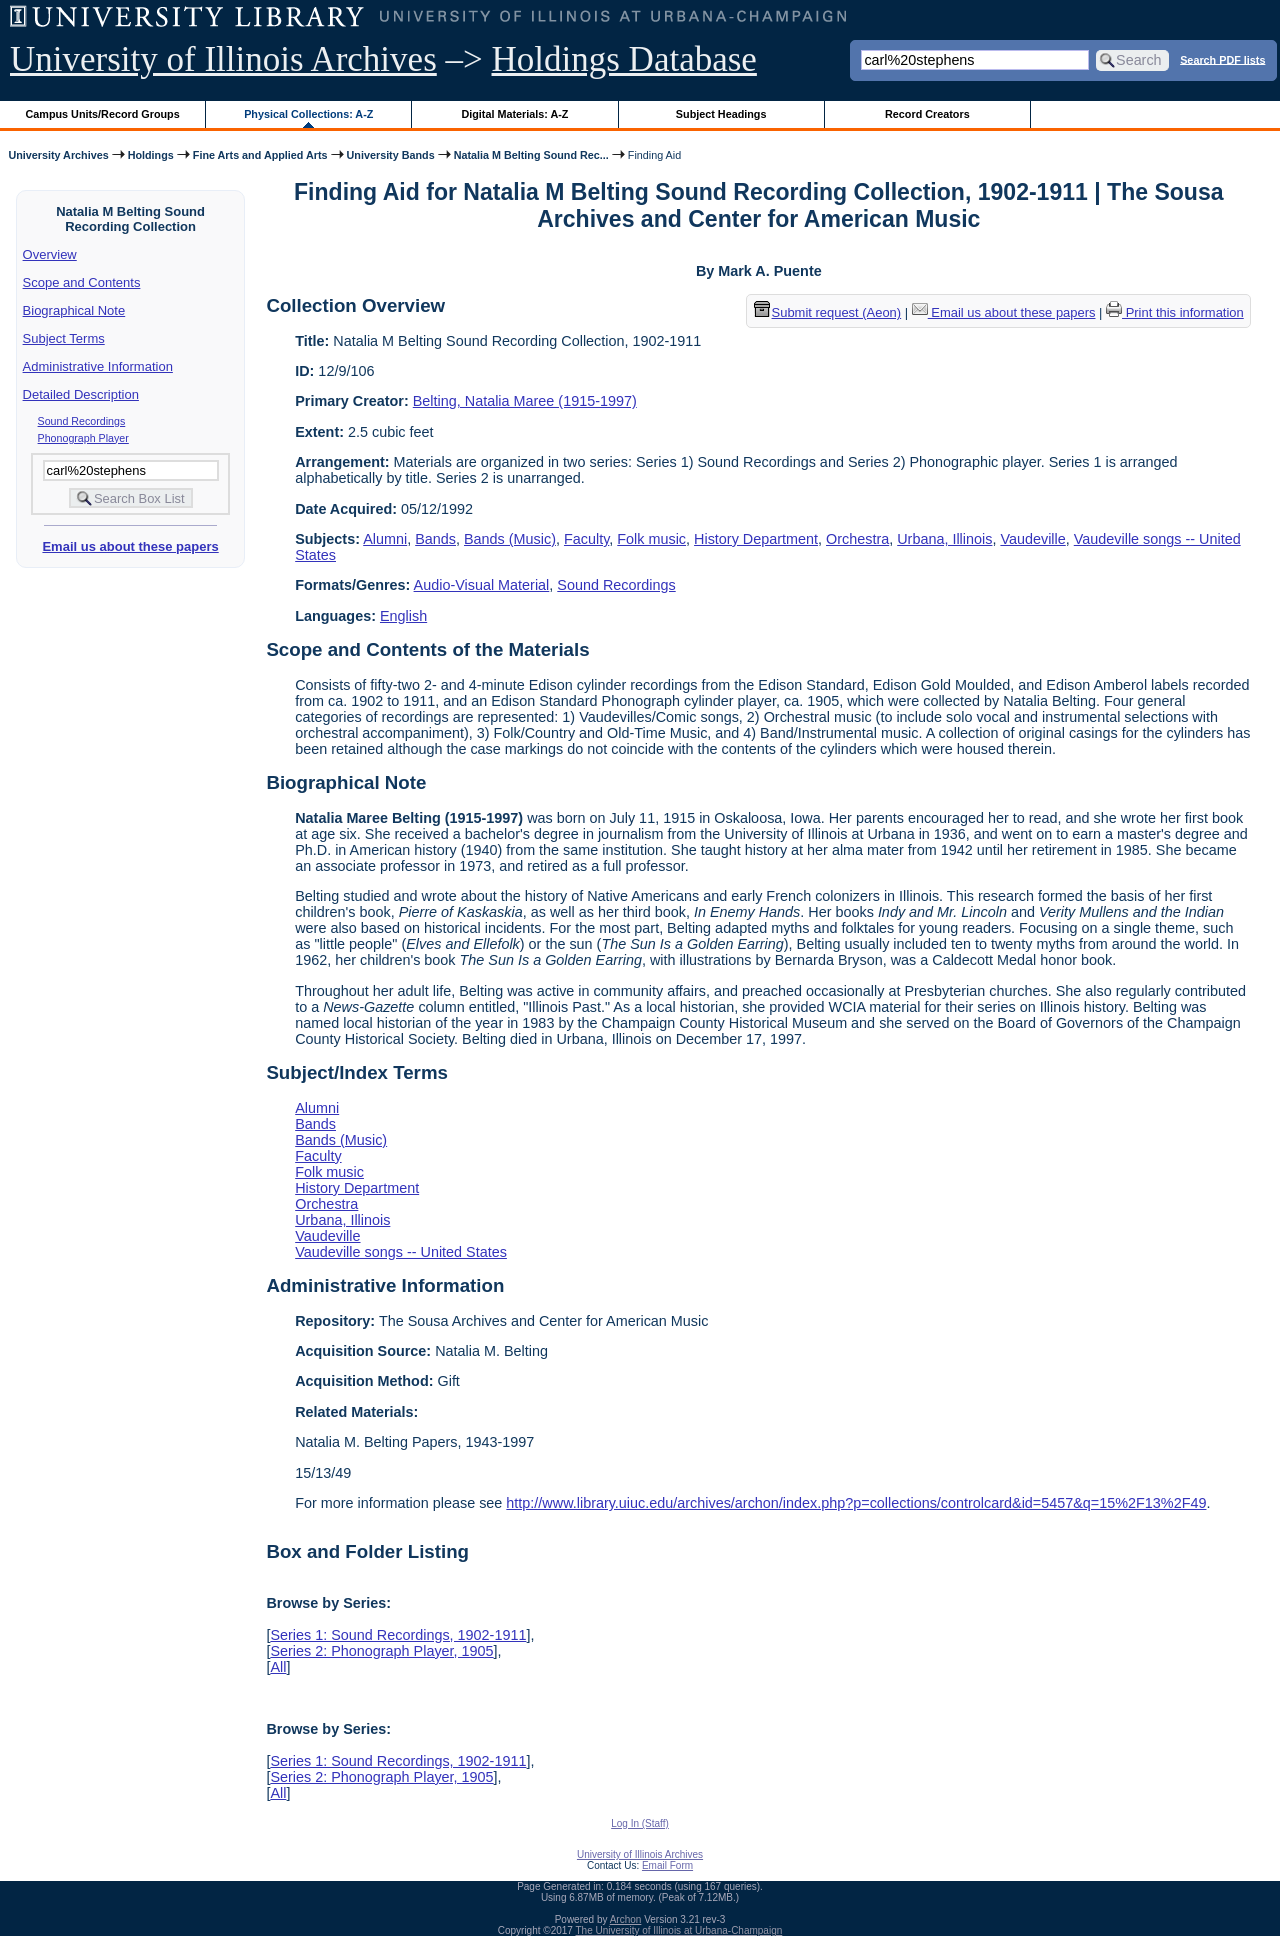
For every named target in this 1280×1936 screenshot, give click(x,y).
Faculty (586, 539)
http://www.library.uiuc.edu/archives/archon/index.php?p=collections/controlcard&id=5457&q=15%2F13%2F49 (856, 1503)
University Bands (391, 155)
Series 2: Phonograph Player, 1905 (381, 1651)
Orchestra (857, 539)
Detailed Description (81, 394)
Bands (435, 539)
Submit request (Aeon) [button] (828, 312)
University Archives (58, 155)
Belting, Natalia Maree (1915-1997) (525, 401)
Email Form (667, 1865)
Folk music (651, 539)
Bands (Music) (510, 539)
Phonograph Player (83, 438)
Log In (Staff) (640, 1823)
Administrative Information (98, 366)
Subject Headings (721, 114)
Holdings (151, 155)
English (403, 616)
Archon (626, 1919)
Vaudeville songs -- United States (401, 1252)
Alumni (385, 539)
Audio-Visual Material (482, 585)
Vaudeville (1032, 539)
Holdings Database (624, 59)
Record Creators (927, 114)
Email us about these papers (130, 546)
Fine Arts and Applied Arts (260, 155)
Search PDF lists (1222, 59)
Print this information (1175, 312)
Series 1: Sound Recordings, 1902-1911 (398, 1635)
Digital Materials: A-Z (514, 114)
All (278, 1667)
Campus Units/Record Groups (103, 114)
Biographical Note (74, 310)
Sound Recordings (82, 421)
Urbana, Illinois (944, 539)
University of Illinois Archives (223, 59)
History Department (756, 539)
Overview (50, 254)
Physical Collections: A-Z (308, 114)
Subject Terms (64, 338)
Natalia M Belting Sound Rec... (531, 155)
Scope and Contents (82, 282)
